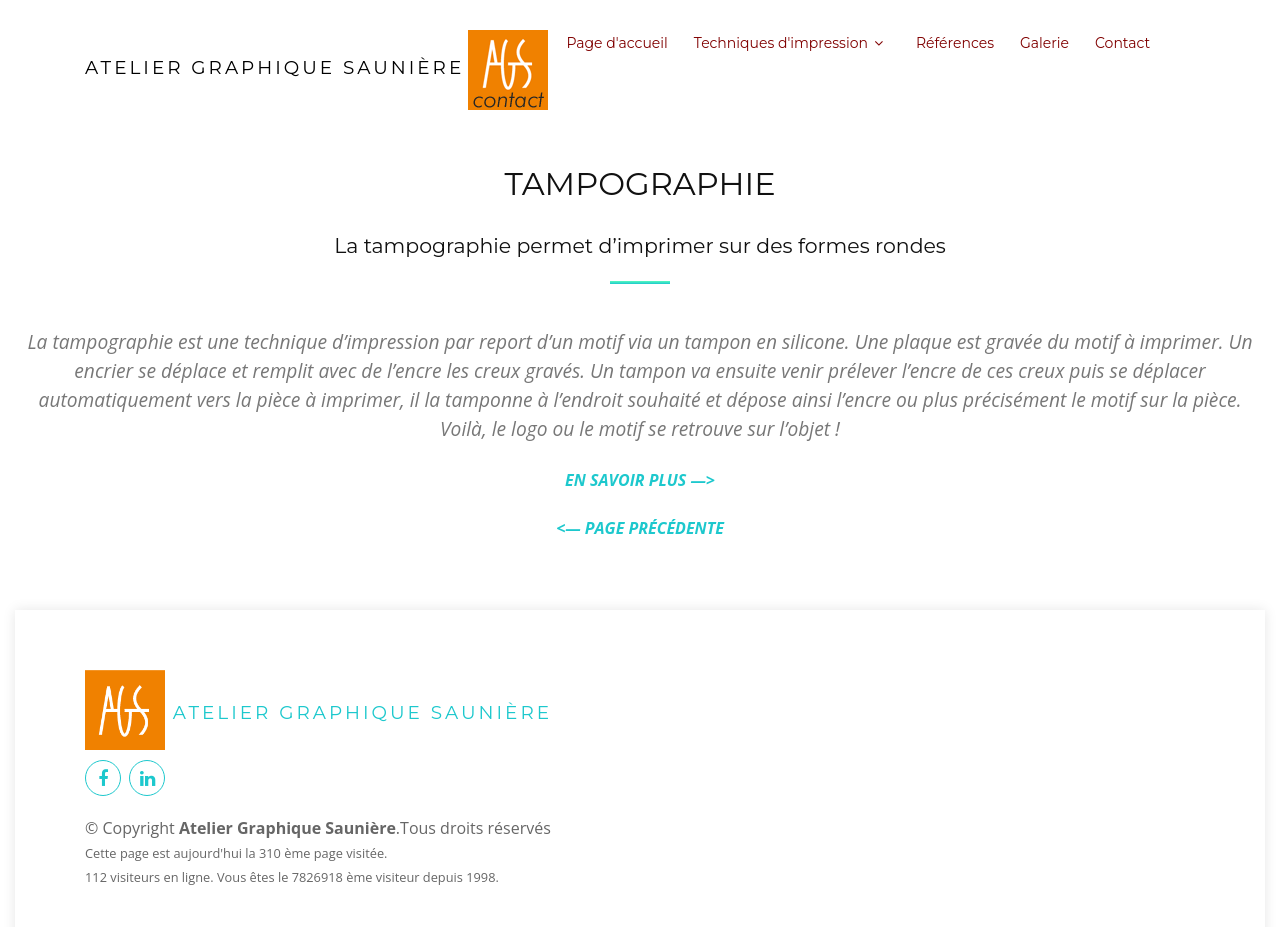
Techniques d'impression (781, 43)
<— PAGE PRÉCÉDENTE (640, 528)
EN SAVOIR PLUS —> (640, 480)
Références (955, 43)
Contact (1122, 43)
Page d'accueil (616, 43)
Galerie (1044, 43)
